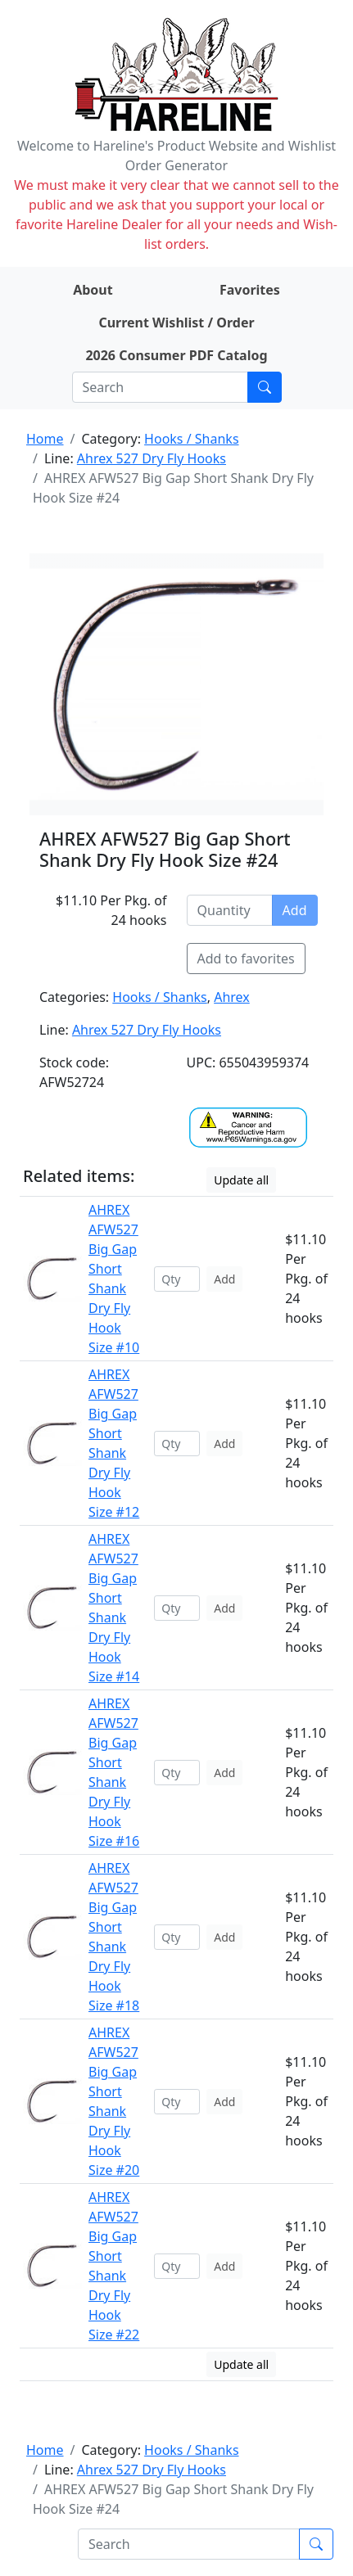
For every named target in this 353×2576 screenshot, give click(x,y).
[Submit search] (264, 387)
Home (45, 439)
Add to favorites (246, 959)
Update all (241, 1180)
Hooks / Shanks (191, 439)
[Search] (160, 387)
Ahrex (232, 997)
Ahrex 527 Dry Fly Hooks (151, 458)
